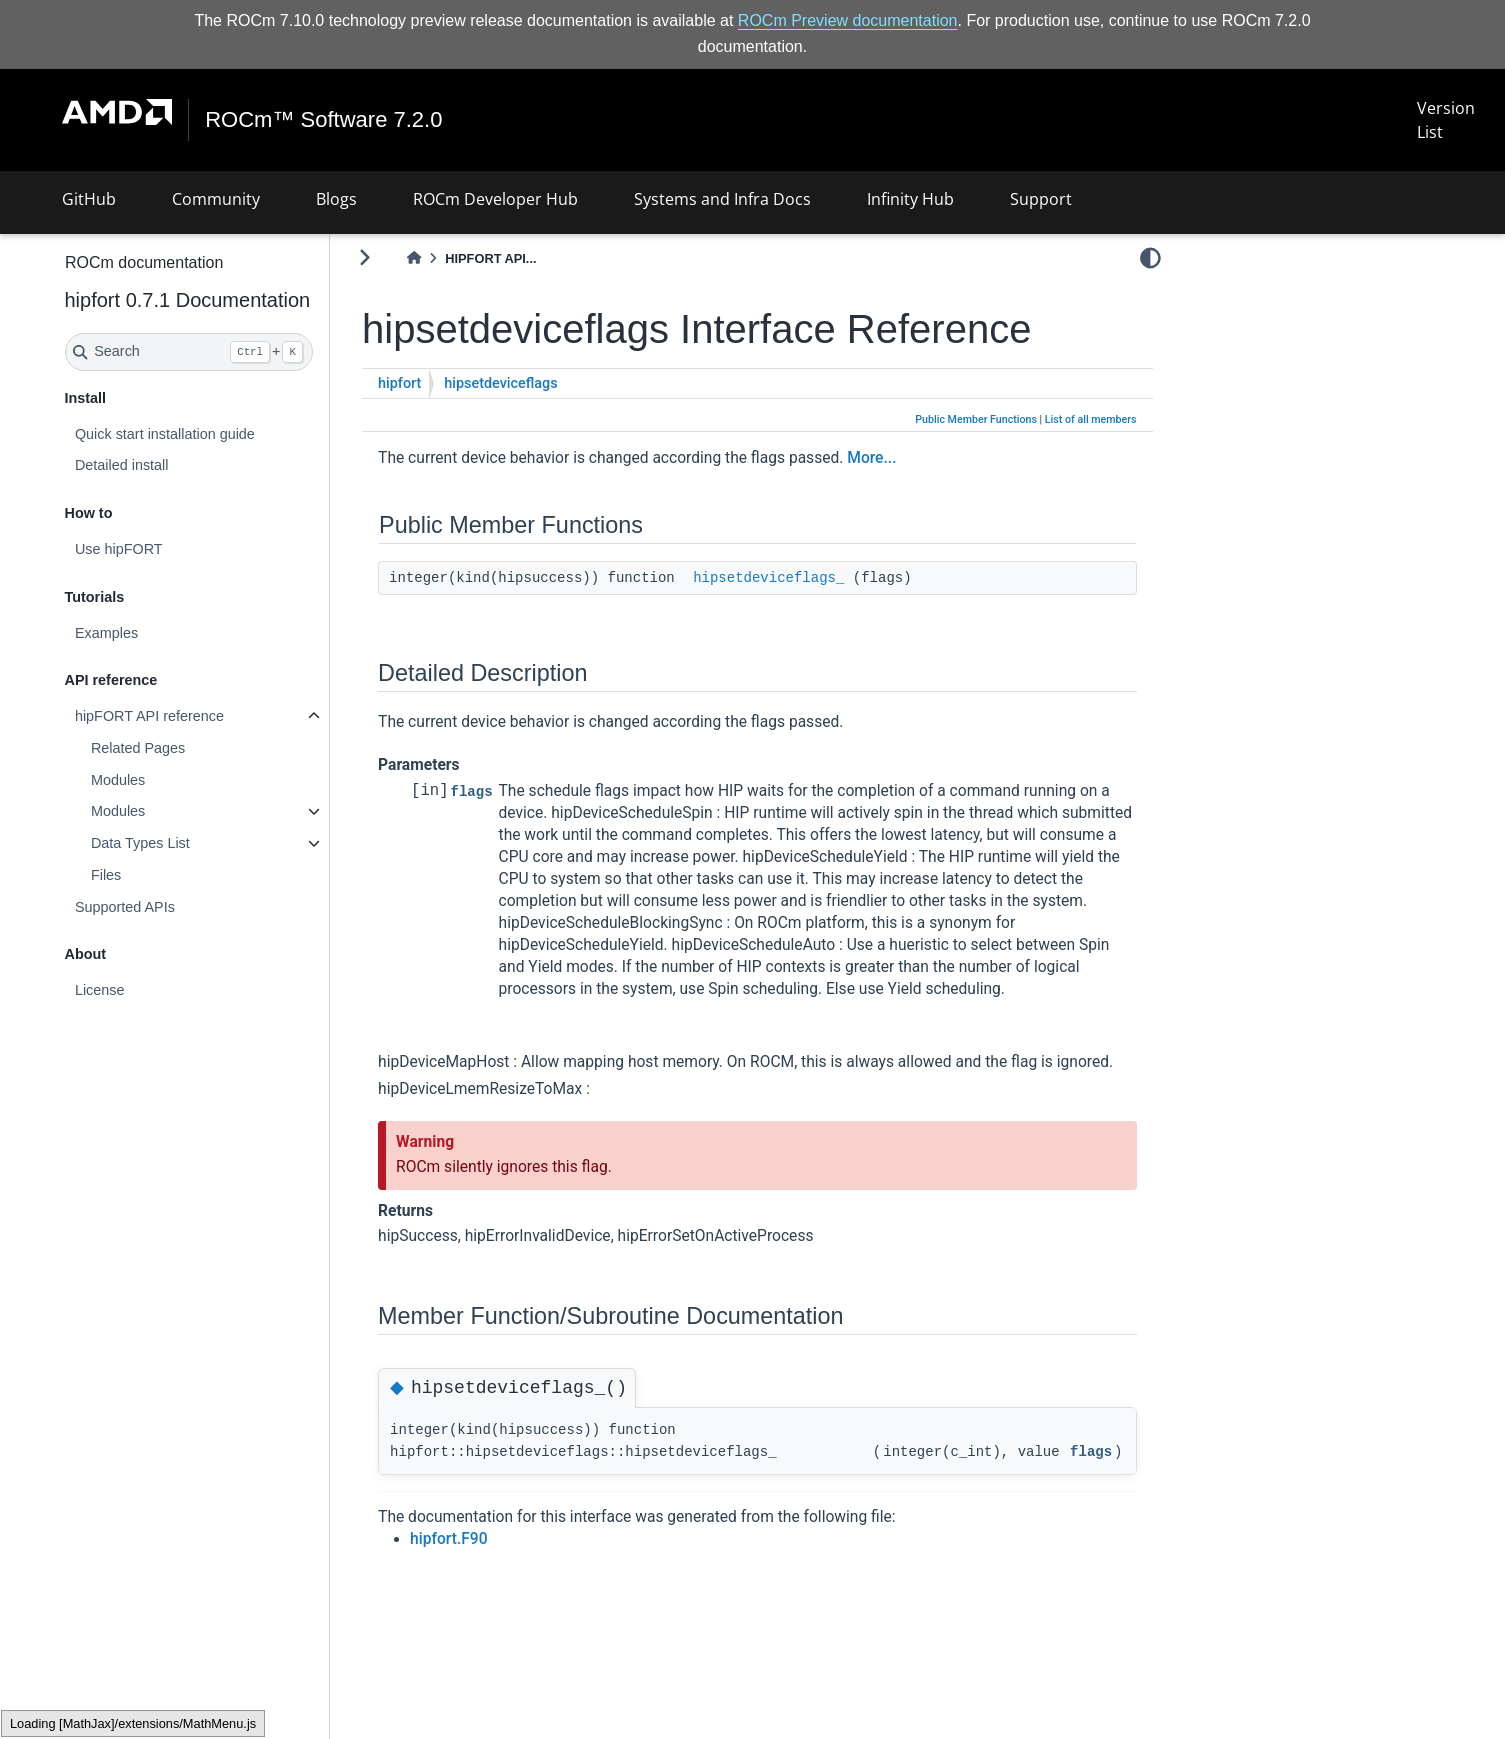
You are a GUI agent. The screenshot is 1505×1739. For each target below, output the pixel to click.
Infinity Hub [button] (910, 199)
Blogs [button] (336, 199)
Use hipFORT (119, 549)
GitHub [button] (89, 199)
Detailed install (122, 465)
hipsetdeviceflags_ (768, 578)
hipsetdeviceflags (500, 383)
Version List (1446, 120)
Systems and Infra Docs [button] (722, 199)
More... (871, 458)
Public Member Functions (976, 419)
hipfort (399, 383)
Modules (118, 780)
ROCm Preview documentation (848, 20)
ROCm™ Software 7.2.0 (323, 120)
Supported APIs (125, 907)
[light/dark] (1150, 257)
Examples (106, 633)
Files (106, 875)
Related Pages (138, 748)
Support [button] (1041, 199)
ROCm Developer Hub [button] (495, 199)
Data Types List (140, 843)
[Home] (414, 258)
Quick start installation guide (165, 434)
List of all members (1091, 419)
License (100, 990)
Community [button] (216, 199)
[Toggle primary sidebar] (364, 257)
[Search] (189, 352)
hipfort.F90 (449, 1539)
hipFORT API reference (149, 716)
